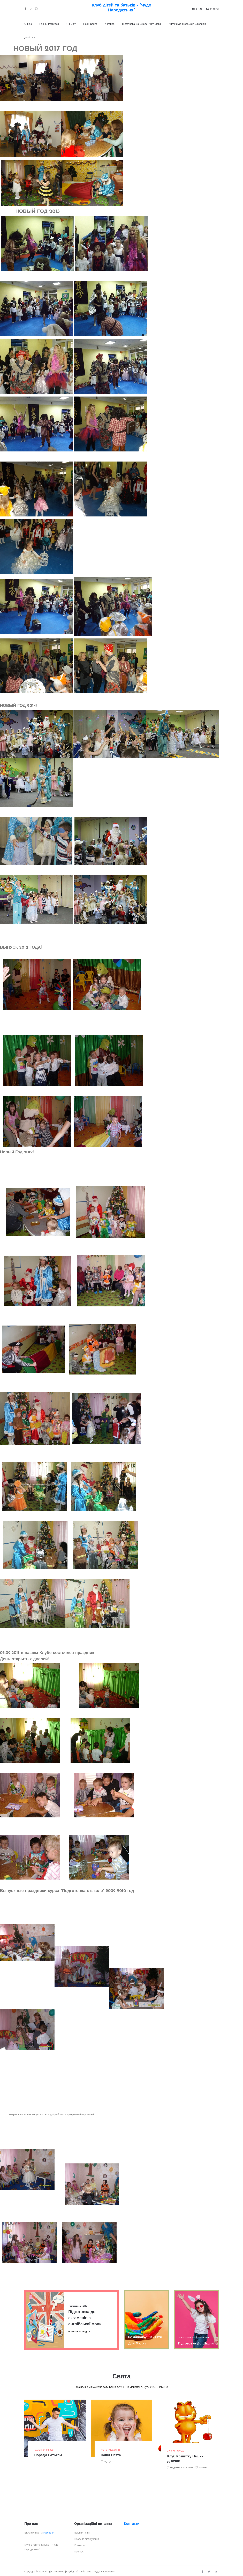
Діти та (172, 2450)
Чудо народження (181, 2466)
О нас (28, 24)
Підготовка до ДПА (79, 2331)
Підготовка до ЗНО (78, 2306)
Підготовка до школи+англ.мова (141, 24)
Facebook (48, 2530)
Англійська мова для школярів (187, 24)
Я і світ (71, 24)
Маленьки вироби (44, 2449)
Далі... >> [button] (29, 38)
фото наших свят (111, 2449)
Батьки (181, 2450)
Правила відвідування (86, 2537)
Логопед (110, 24)
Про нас (197, 8)
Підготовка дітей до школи (194, 2337)
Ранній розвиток (49, 24)
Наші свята (90, 24)
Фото (106, 2461)
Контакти (212, 8)
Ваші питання (82, 2530)
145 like (202, 2466)
